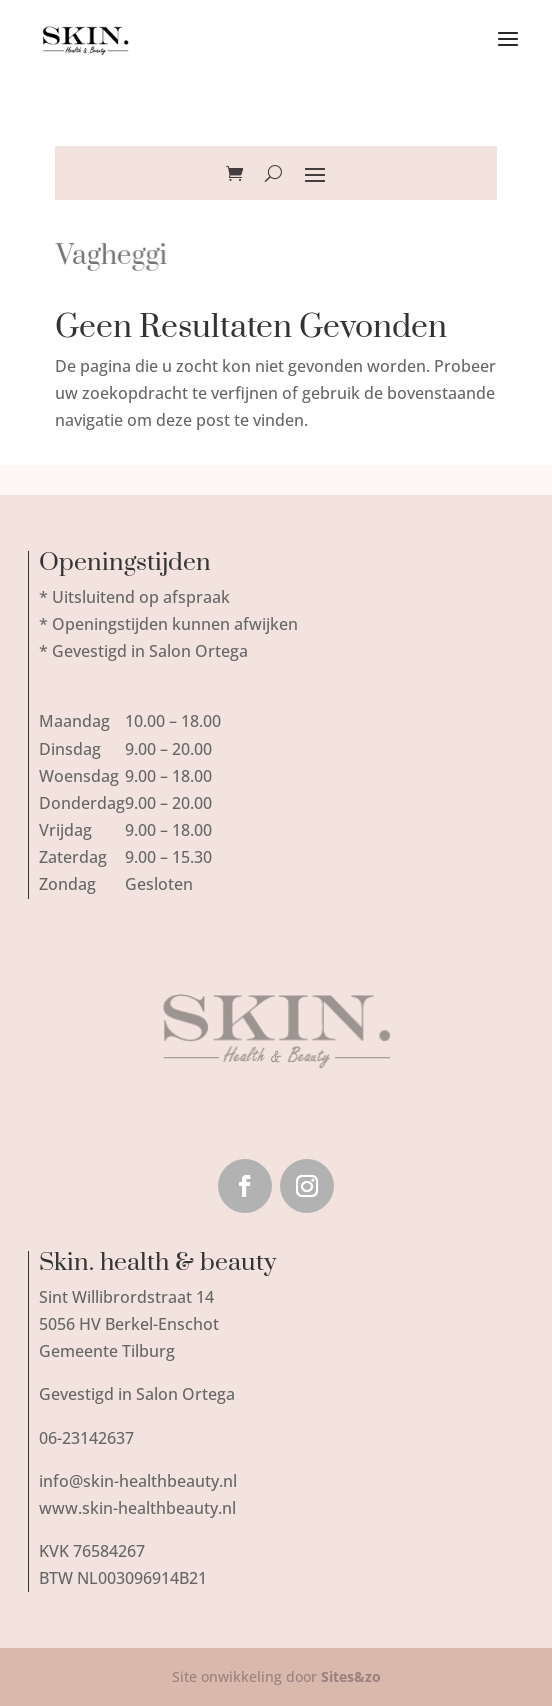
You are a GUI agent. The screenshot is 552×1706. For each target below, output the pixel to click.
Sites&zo (351, 1676)
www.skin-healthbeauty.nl (137, 1508)
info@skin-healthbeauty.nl (138, 1481)
